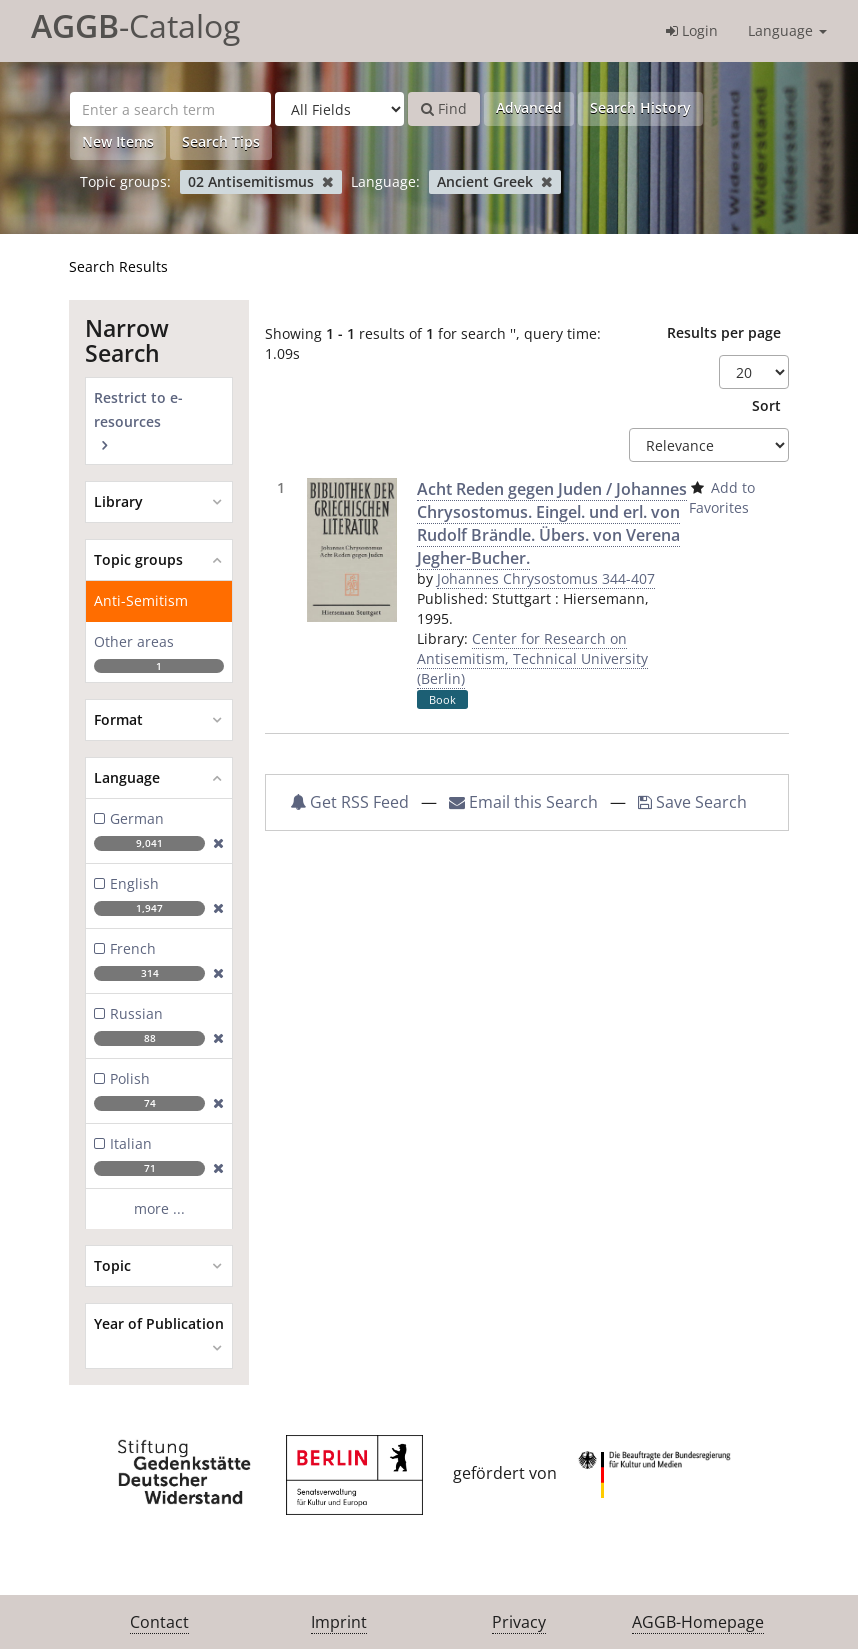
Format (118, 719)
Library (118, 501)
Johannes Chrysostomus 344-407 (546, 578)
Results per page (724, 332)
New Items (118, 141)
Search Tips (221, 141)
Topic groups (138, 559)
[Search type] (339, 109)
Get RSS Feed (349, 802)
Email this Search (525, 802)
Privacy (519, 1622)
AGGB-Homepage (698, 1622)
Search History (640, 107)
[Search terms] (170, 109)
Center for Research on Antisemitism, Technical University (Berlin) (532, 658)
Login (692, 30)
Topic (112, 1265)
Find (444, 108)
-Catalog (135, 25)
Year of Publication (159, 1323)
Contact (159, 1622)
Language (787, 30)
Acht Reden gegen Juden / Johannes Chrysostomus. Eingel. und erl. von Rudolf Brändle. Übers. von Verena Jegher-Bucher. (552, 523)
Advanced (529, 107)
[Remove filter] (327, 181)
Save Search (692, 802)
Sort (766, 405)
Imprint (339, 1622)
